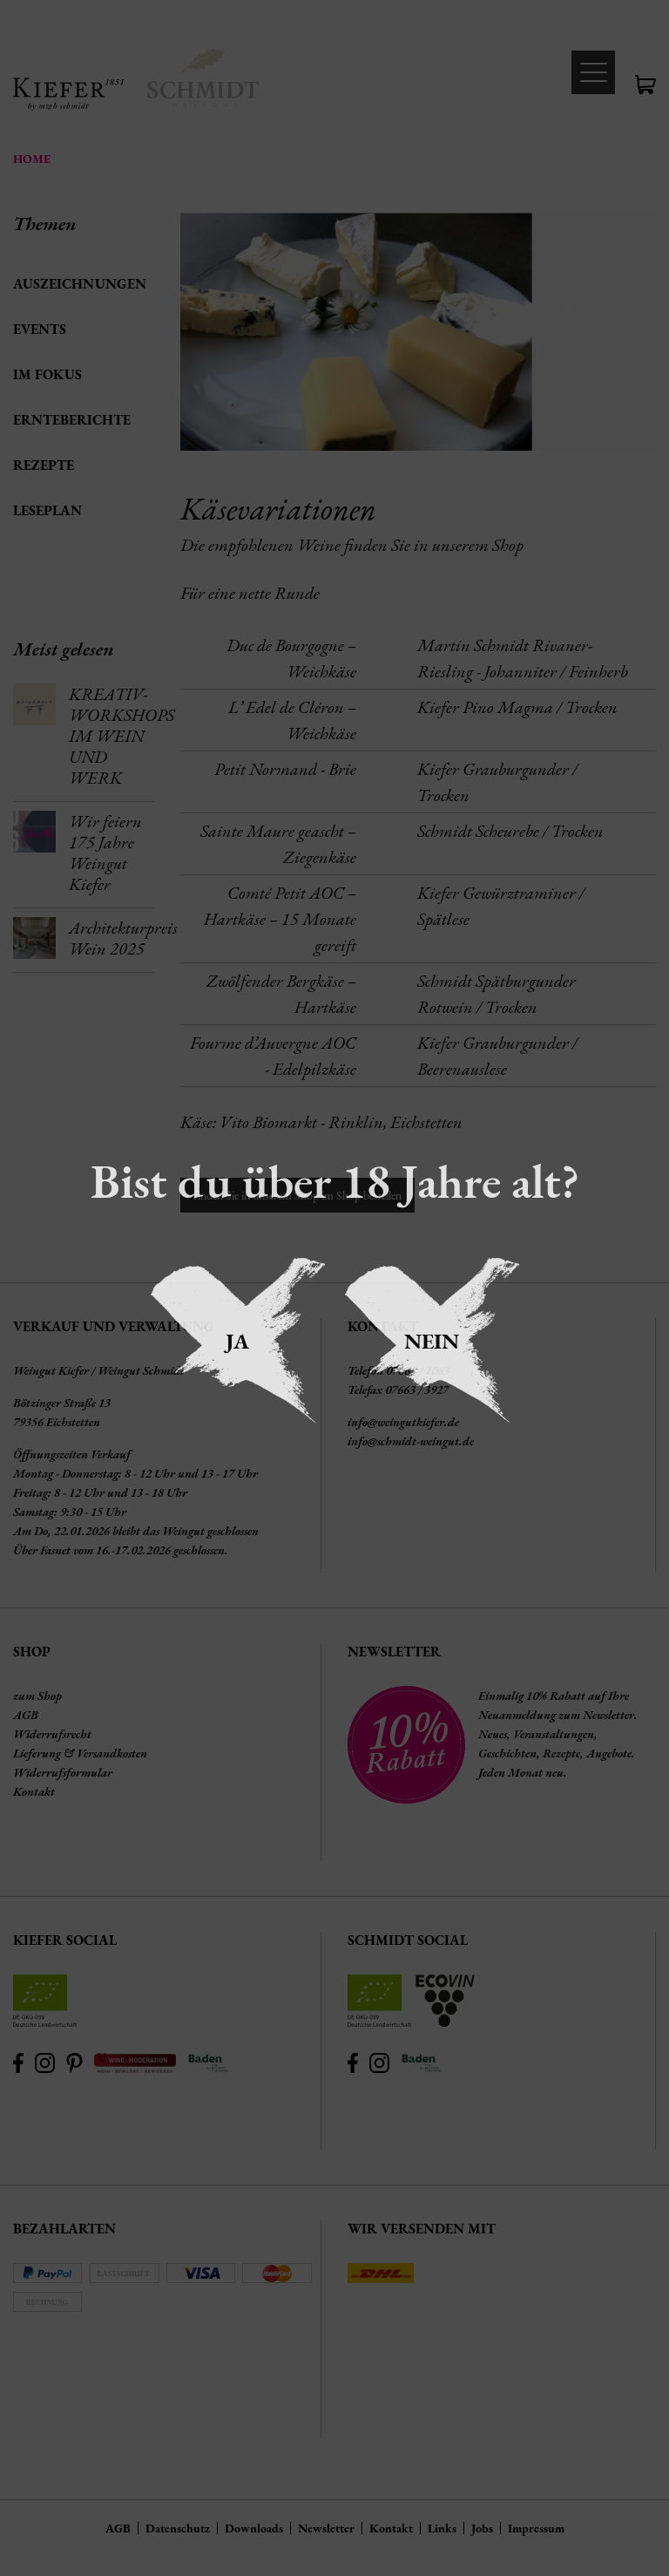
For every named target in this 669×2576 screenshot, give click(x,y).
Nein (431, 1341)
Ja (237, 1341)
